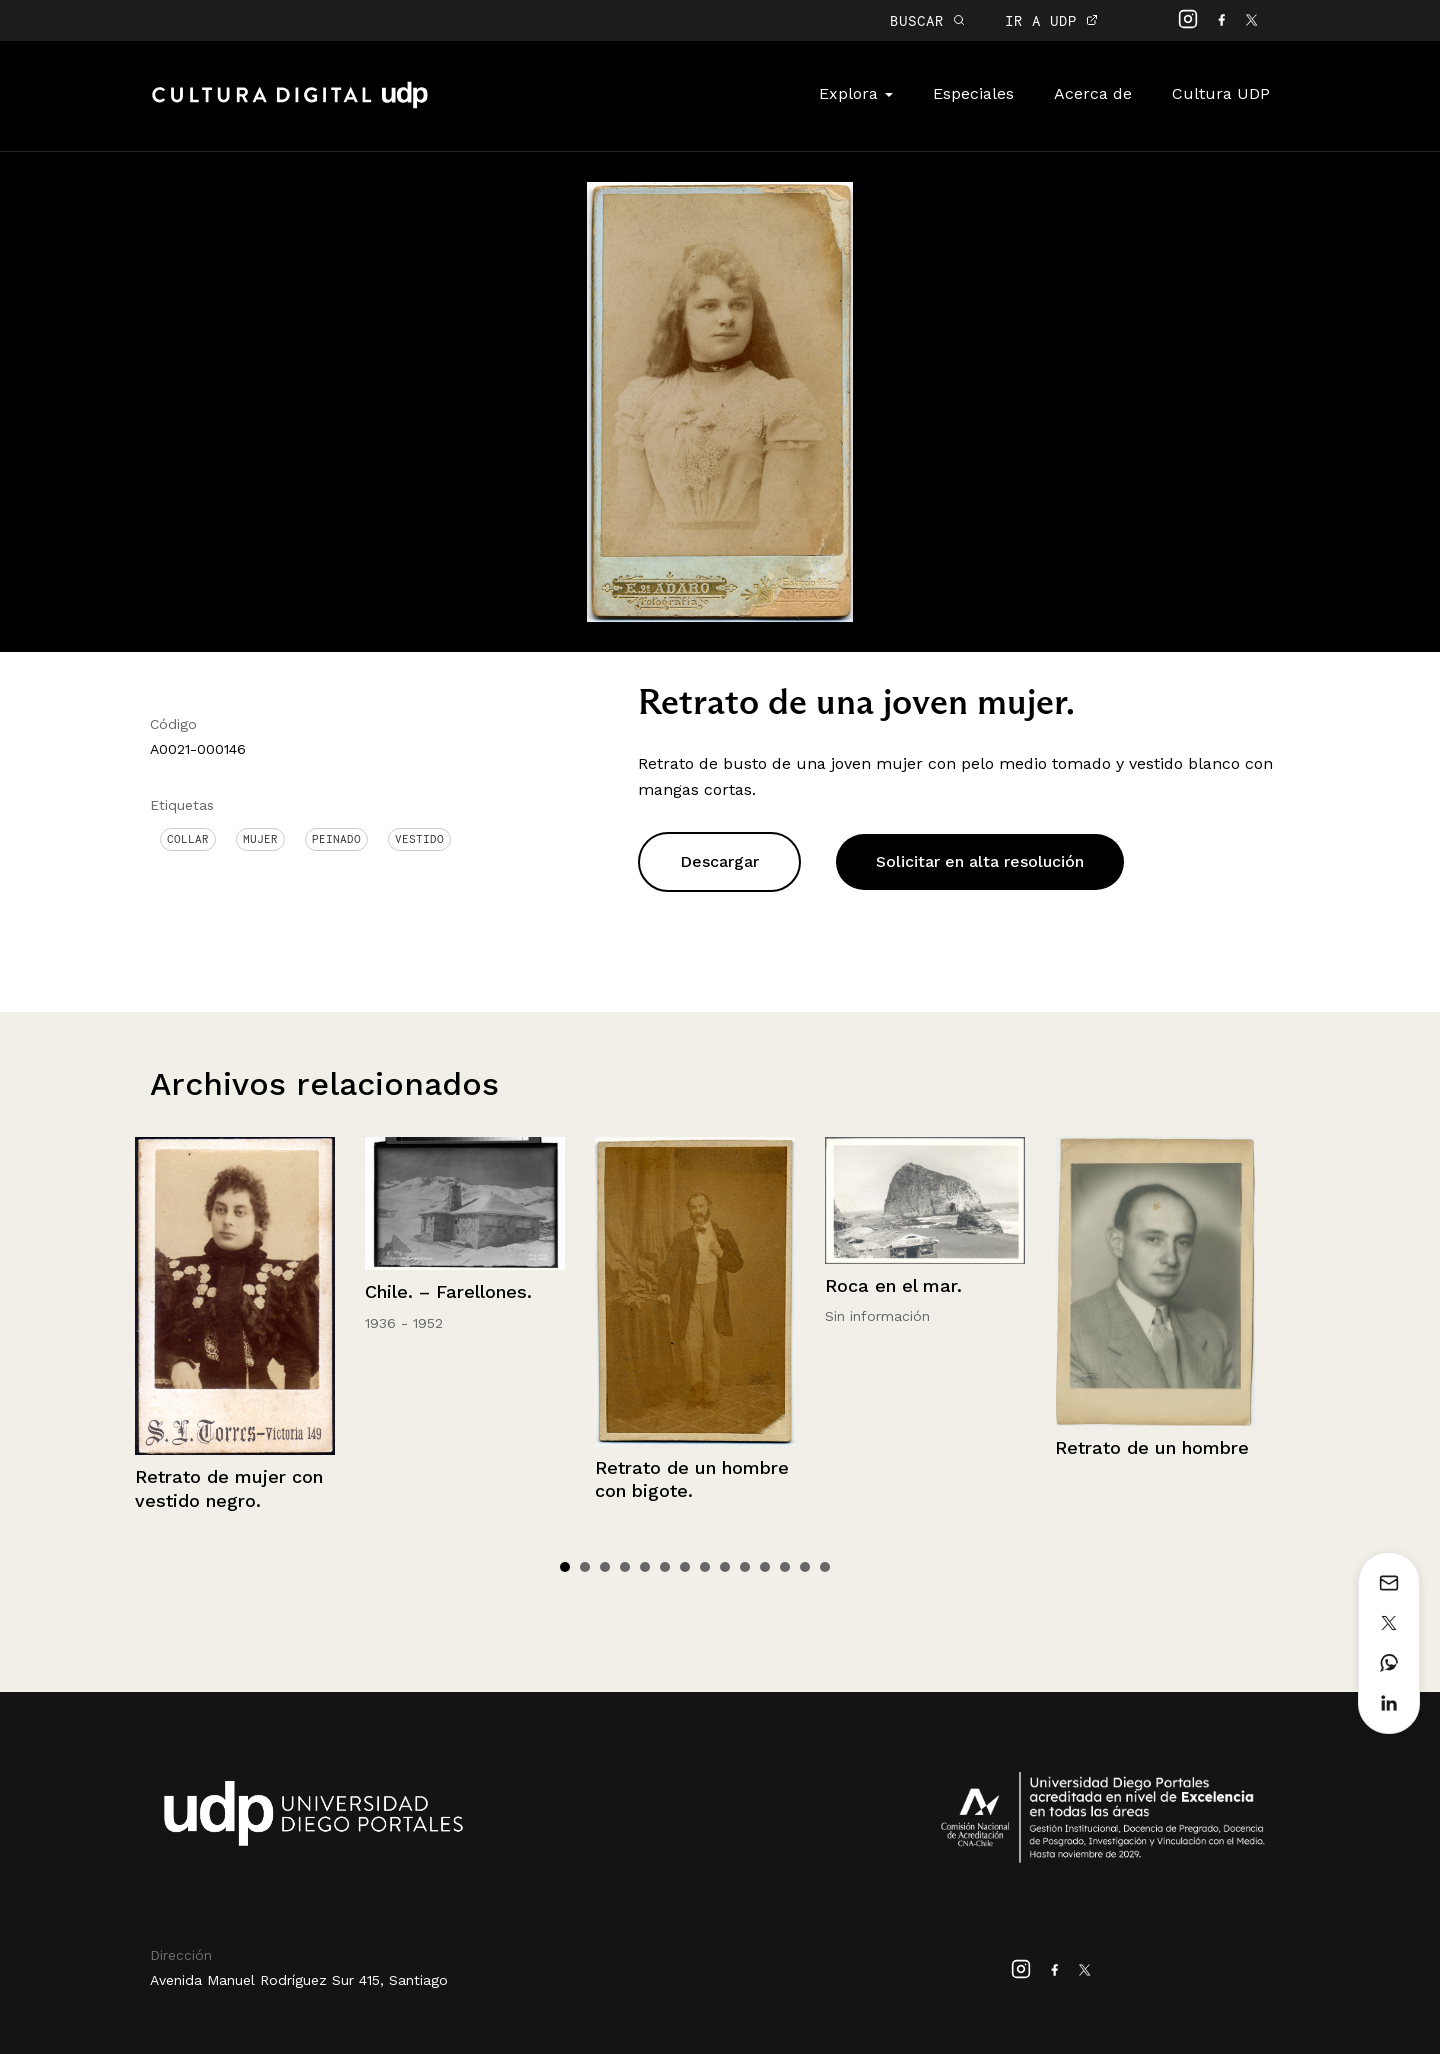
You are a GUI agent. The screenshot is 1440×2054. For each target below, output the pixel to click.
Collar (188, 839)
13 (805, 1567)
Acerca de (1093, 93)
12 (785, 1567)
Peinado (336, 839)
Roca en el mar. (893, 1285)
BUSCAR (927, 20)
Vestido (419, 839)
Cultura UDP (1221, 93)
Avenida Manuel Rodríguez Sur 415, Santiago (299, 1980)
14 (825, 1567)
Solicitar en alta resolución (980, 861)
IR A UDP (1051, 20)
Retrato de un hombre (1152, 1447)
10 (745, 1567)
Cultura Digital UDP (290, 106)
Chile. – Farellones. (448, 1291)
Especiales (973, 93)
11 (765, 1567)
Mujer (260, 839)
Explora (856, 93)
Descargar (719, 861)
